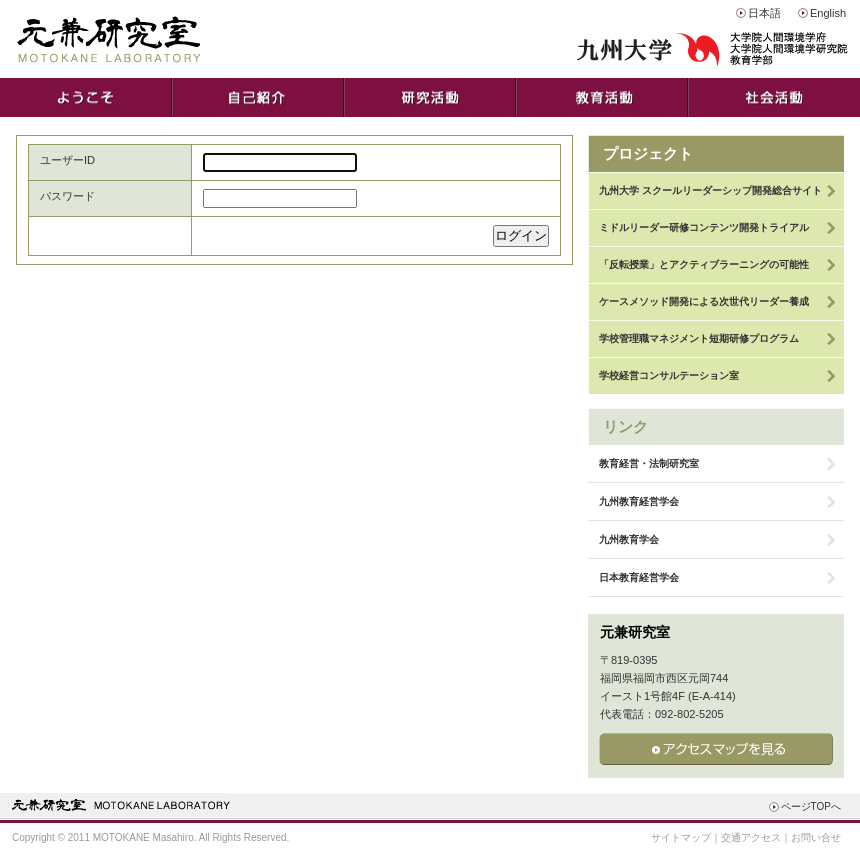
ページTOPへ (811, 806)
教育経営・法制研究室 (649, 463)
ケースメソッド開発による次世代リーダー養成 (704, 301)
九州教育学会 (629, 539)
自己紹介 (258, 97)
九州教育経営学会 (639, 501)
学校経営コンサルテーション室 (669, 375)
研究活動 (430, 97)
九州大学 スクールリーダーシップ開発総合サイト (710, 190)
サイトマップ (681, 837)
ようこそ (86, 97)
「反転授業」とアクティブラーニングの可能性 (704, 264)
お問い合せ (816, 837)
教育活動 (602, 97)
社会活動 (774, 97)
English (828, 13)
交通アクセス (751, 837)
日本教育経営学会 (639, 577)
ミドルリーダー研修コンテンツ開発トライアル (704, 227)
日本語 (764, 13)
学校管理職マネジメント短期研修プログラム (699, 338)
